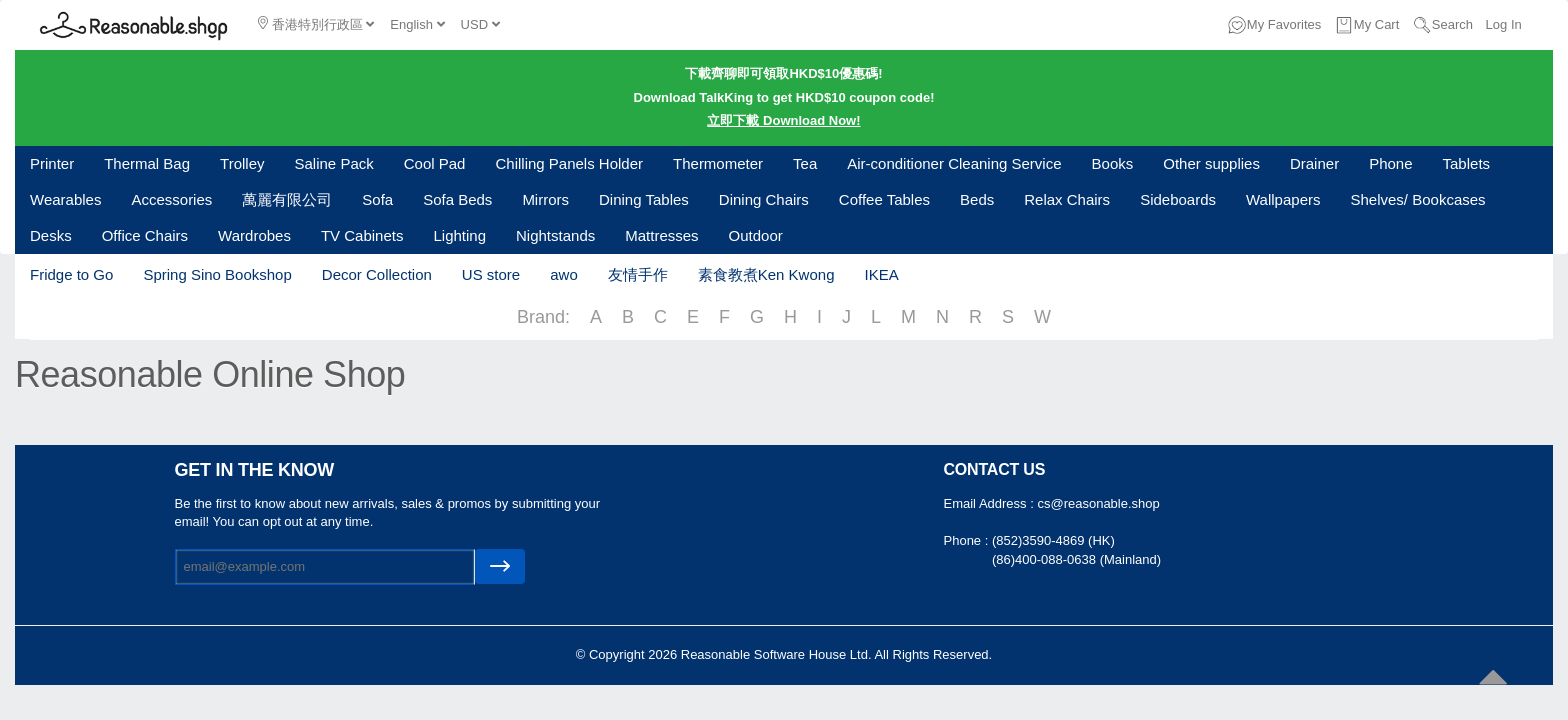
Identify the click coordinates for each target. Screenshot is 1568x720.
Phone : (968, 540)
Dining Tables (644, 199)
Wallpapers (1283, 199)
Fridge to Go (71, 274)
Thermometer (718, 163)
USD (480, 24)
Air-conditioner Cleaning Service (954, 163)
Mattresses (661, 235)
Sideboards (1178, 199)
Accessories (171, 199)
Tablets (1467, 163)
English (417, 24)
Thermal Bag (147, 163)
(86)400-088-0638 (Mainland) (1076, 559)
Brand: (543, 317)
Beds (977, 199)
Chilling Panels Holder (569, 163)
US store (491, 274)
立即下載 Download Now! (783, 120)
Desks (51, 235)
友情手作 (638, 274)
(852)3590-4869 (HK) (1053, 540)
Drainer (1314, 163)
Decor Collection (377, 274)
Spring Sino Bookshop (217, 274)
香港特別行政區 (316, 24)
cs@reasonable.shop (1098, 503)
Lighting (459, 235)
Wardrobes (254, 235)
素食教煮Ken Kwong (766, 274)
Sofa (377, 199)
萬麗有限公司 (287, 199)
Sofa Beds (457, 199)
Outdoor (756, 235)
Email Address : (991, 503)
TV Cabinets (362, 235)
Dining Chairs (764, 199)
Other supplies (1211, 163)
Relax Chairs (1067, 199)
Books (1113, 163)
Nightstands (555, 235)
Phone (1390, 163)
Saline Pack (334, 163)
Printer (52, 163)
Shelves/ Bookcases (1418, 199)
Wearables (65, 199)
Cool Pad (435, 163)
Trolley (242, 163)
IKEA (881, 274)
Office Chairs (145, 235)
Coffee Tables (884, 199)
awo (564, 274)
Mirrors (545, 199)
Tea (805, 163)
